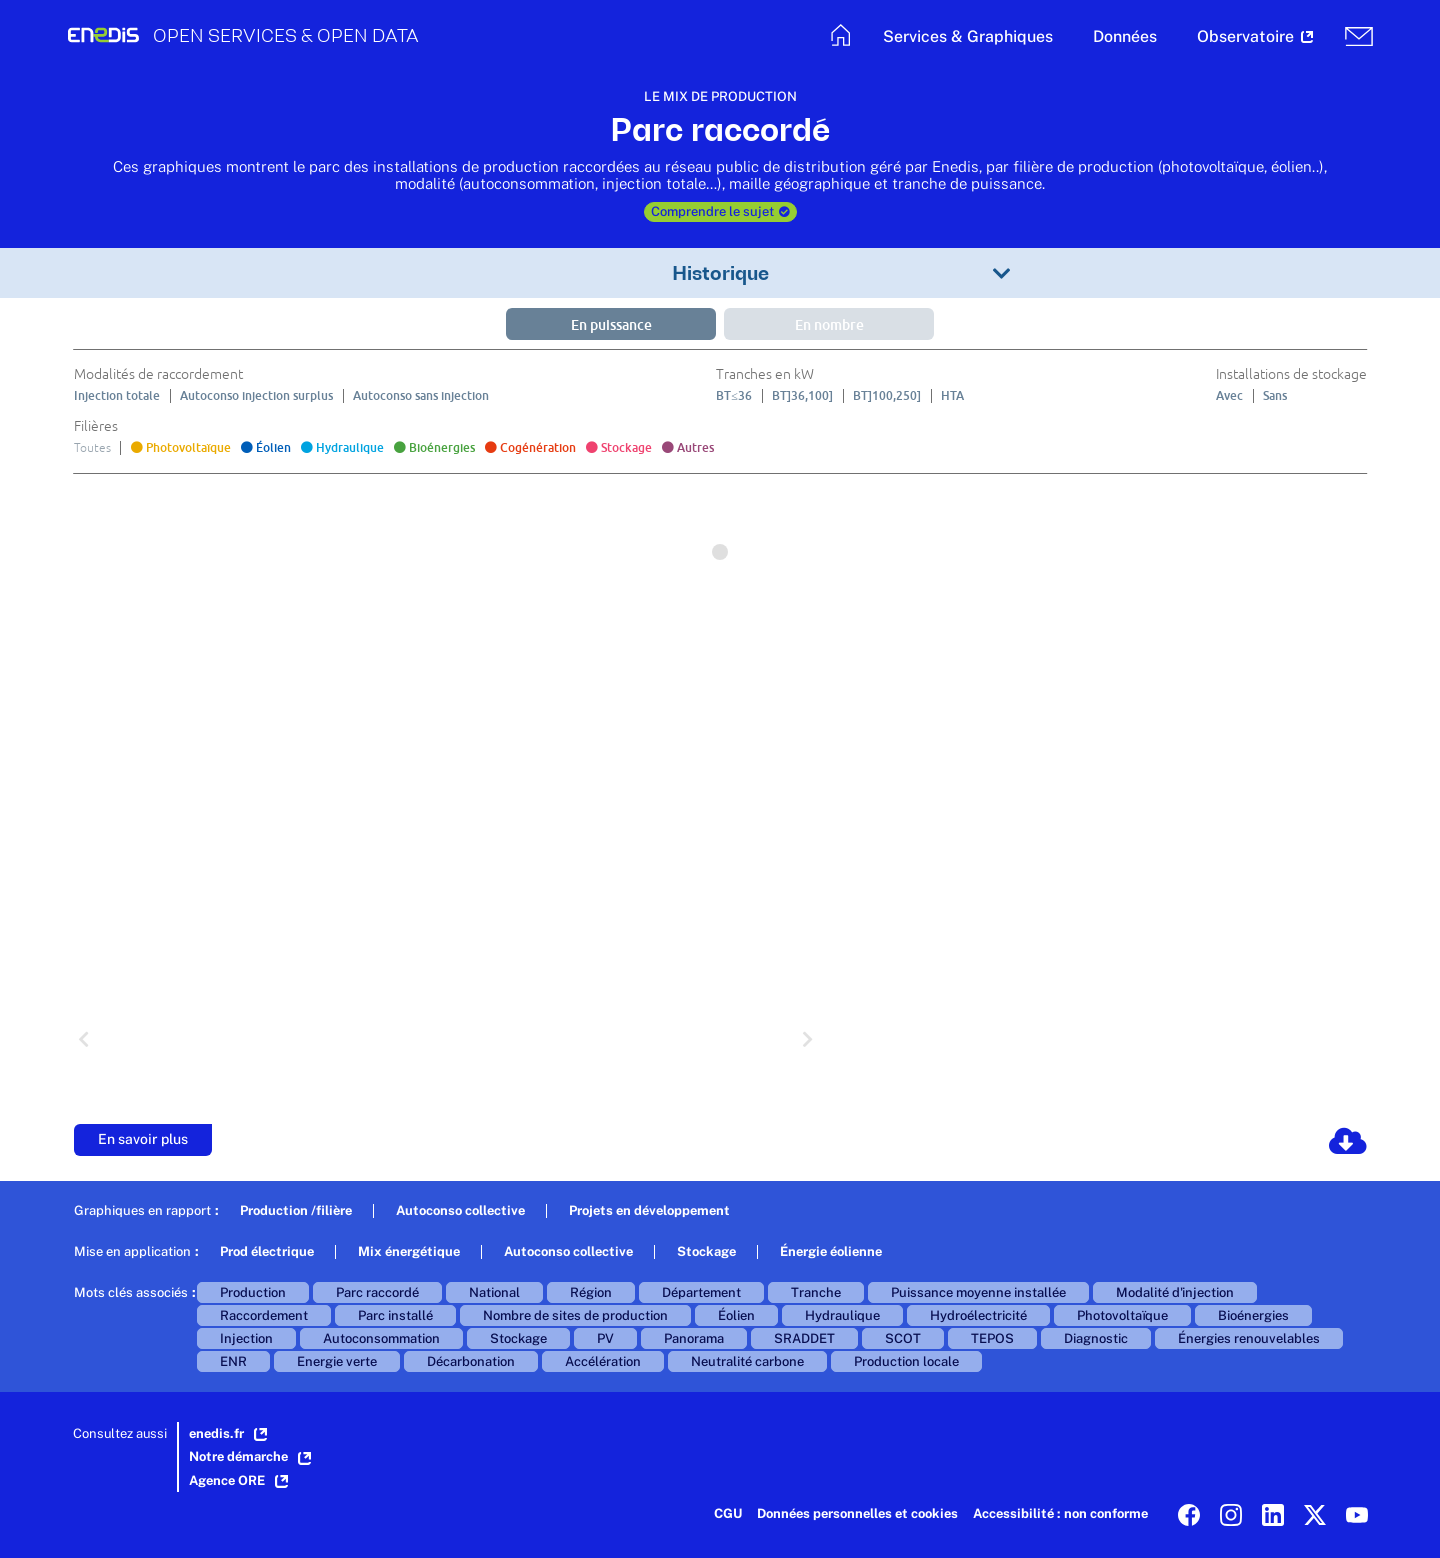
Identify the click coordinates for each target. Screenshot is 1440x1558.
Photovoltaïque (1122, 1315)
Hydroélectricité (978, 1315)
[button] (968, 39)
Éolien (736, 1315)
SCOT (903, 1338)
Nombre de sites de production (575, 1315)
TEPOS (992, 1338)
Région (591, 1292)
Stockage (706, 1251)
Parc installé (395, 1315)
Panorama (694, 1338)
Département (701, 1292)
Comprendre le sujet (720, 211)
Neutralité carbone (747, 1361)
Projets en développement (649, 1210)
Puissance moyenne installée (978, 1292)
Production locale (906, 1361)
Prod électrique (267, 1251)
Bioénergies (1253, 1315)
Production (253, 1292)
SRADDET (804, 1338)
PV (605, 1338)
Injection (246, 1338)
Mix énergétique (409, 1251)
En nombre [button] (829, 324)
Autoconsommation (381, 1338)
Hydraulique (842, 1315)
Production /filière (296, 1210)
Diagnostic (1096, 1338)
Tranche (816, 1292)
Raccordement (264, 1315)
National (494, 1292)
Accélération (603, 1361)
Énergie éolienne (831, 1251)
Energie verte (337, 1361)
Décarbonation (471, 1361)
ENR (233, 1361)
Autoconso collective (460, 1210)
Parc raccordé (377, 1292)
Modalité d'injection (1175, 1292)
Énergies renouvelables (1249, 1338)
